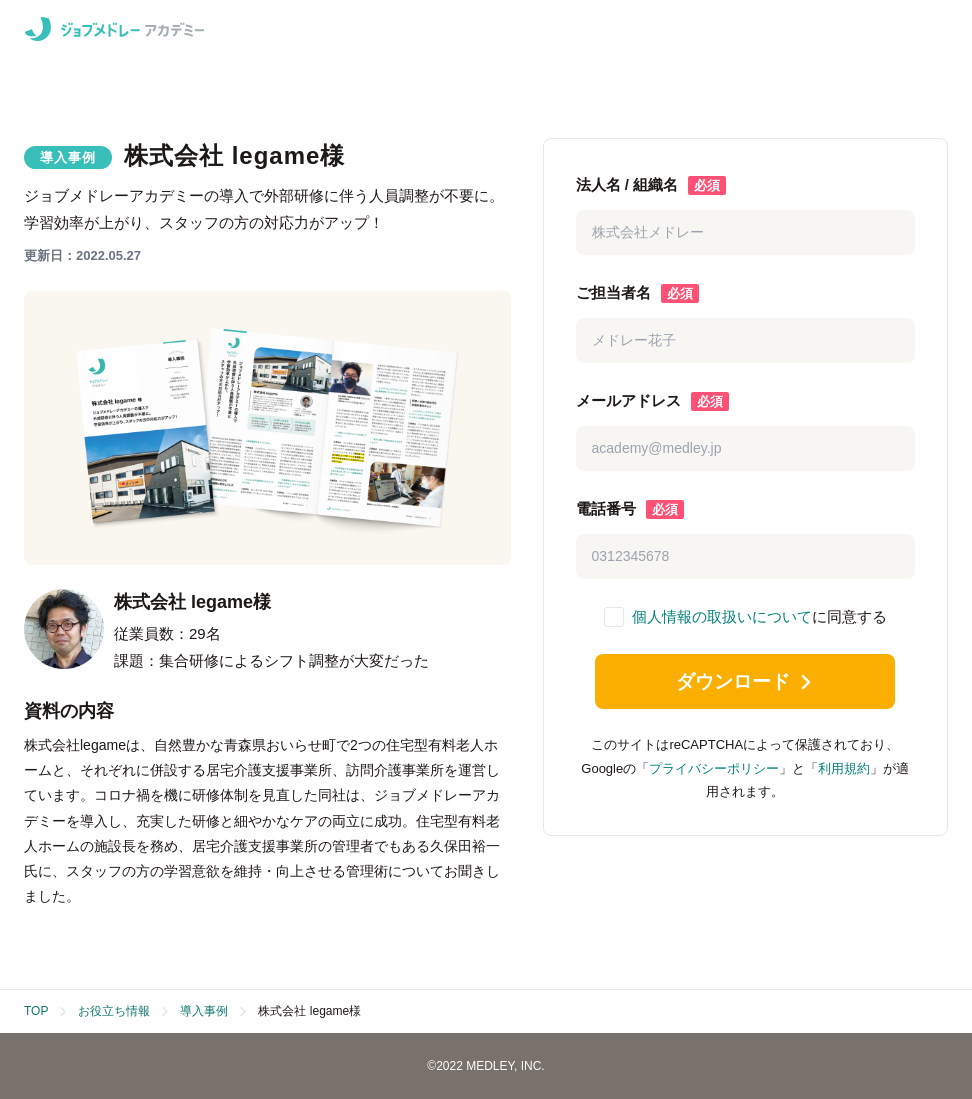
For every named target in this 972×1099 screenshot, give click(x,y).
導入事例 (204, 1011)
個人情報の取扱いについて (722, 616)
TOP (36, 1011)
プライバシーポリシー (714, 774)
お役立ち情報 (114, 1011)
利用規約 (844, 774)
